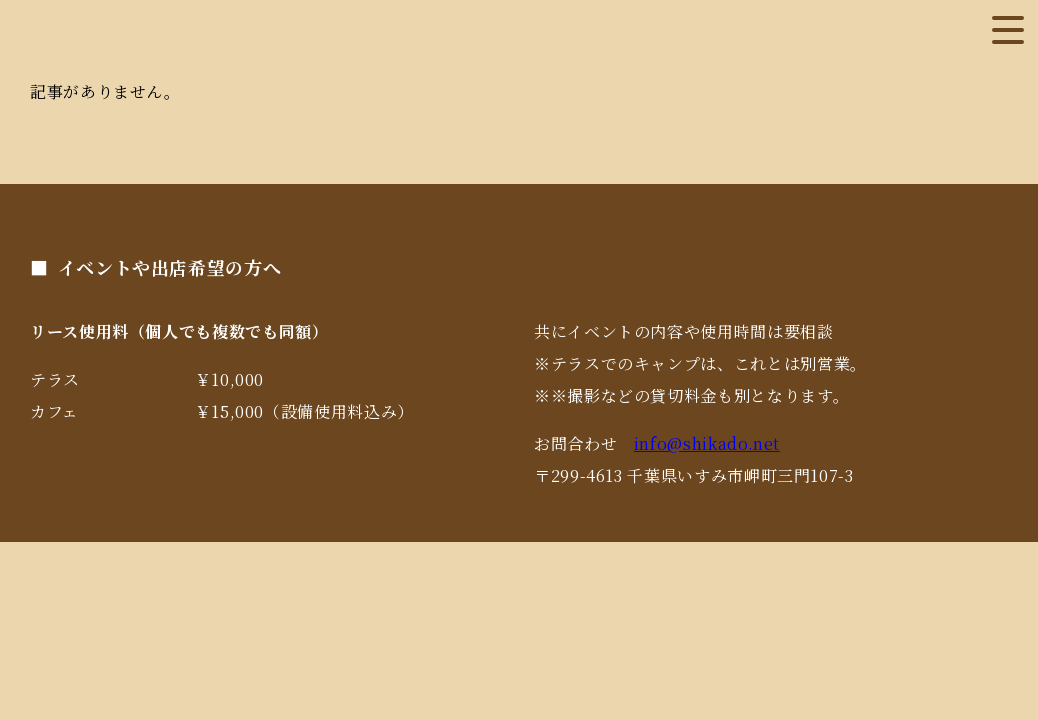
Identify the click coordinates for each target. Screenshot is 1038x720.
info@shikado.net (707, 443)
